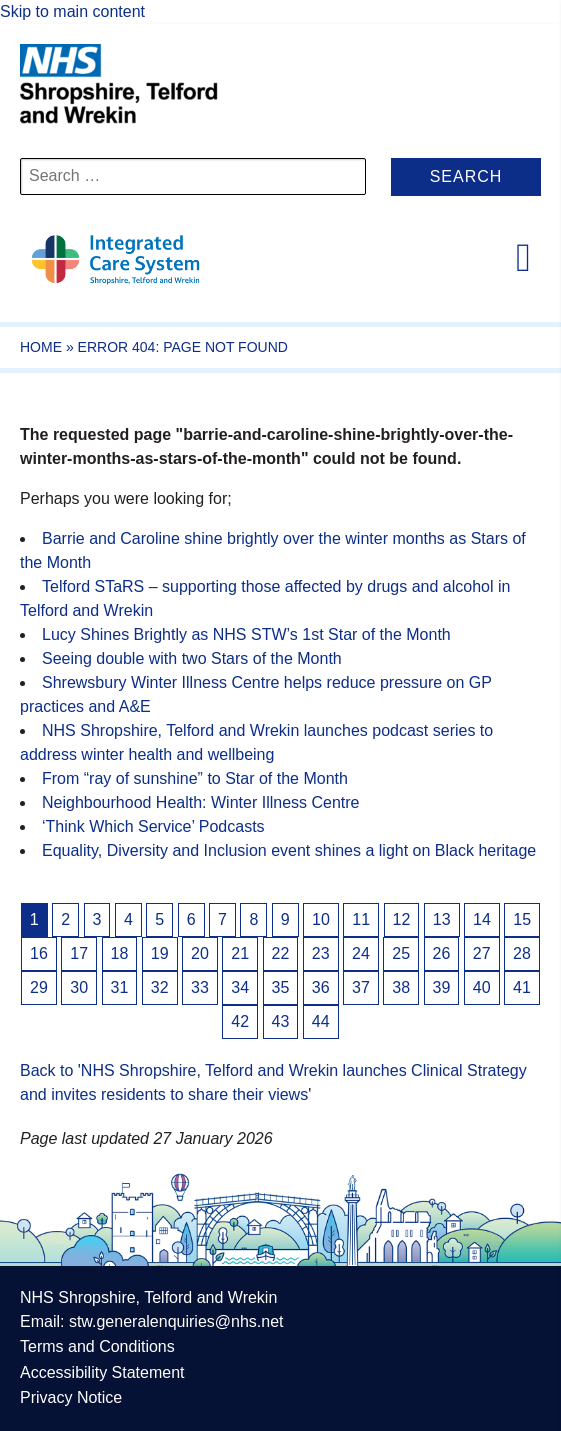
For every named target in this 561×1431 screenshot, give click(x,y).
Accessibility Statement (102, 1372)
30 (79, 987)
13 (442, 919)
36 (321, 987)
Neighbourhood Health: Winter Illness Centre (201, 802)
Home (41, 347)
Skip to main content (72, 11)
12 (402, 919)
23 (321, 953)
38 (401, 987)
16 (39, 953)
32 (160, 987)
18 (120, 953)
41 (522, 987)
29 (39, 987)
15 (522, 919)
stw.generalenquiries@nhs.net (176, 1321)
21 (240, 953)
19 (160, 953)
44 (321, 1021)
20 (200, 953)
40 (482, 987)
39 (442, 987)
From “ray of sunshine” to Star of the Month (195, 778)
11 (361, 919)
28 (522, 953)
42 (240, 1021)
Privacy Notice (71, 1397)
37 (361, 987)
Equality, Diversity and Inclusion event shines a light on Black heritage (289, 850)
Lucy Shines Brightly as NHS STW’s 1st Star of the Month (246, 634)
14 (482, 919)
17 (79, 953)
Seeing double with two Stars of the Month (192, 658)
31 (120, 987)
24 (361, 953)
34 (240, 987)
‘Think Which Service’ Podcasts (153, 826)
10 (321, 919)
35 (281, 987)
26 (442, 953)
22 (281, 953)
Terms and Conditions (97, 1346)
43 (281, 1021)
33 (200, 987)
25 (401, 953)
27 (482, 953)
